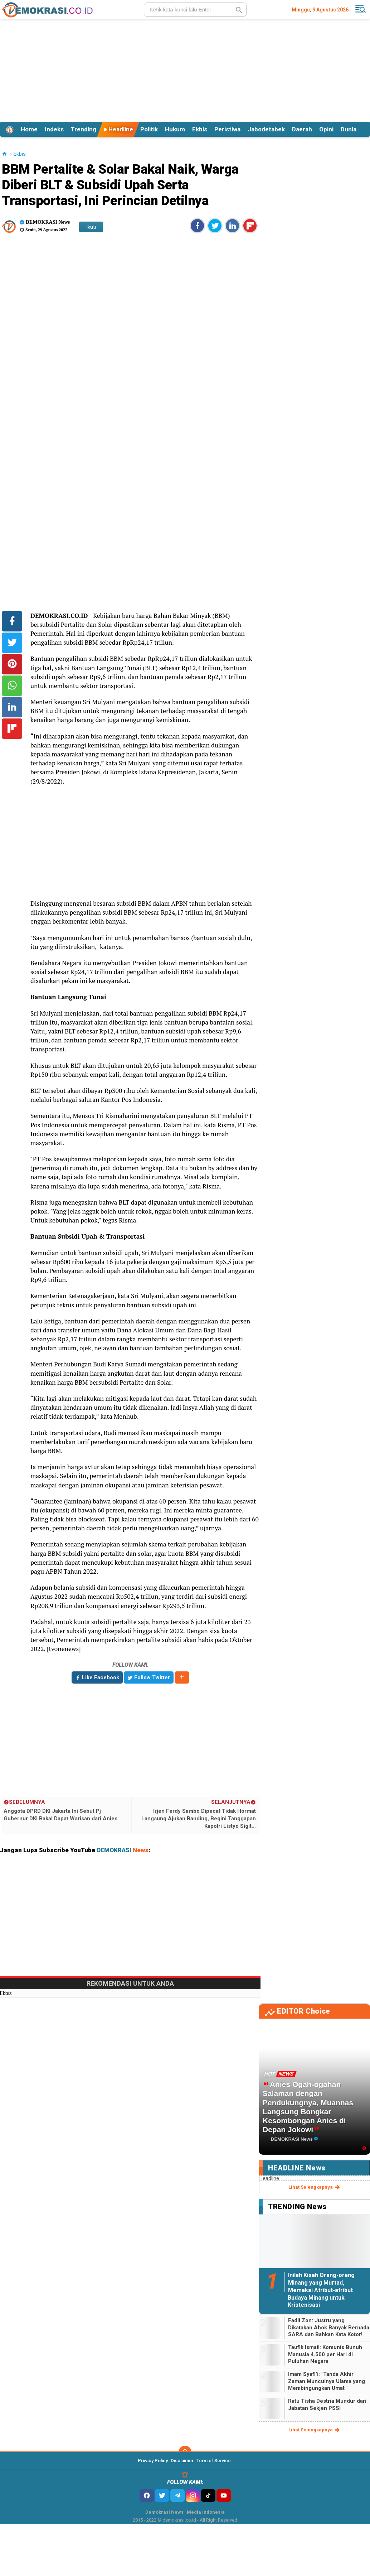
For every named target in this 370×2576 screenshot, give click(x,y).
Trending (83, 129)
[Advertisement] (185, 69)
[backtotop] (185, 2452)
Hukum (175, 129)
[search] (195, 10)
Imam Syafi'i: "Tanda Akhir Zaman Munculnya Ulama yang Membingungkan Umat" (326, 2381)
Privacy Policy (153, 2460)
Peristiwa (227, 129)
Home (29, 129)
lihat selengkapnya (314, 2187)
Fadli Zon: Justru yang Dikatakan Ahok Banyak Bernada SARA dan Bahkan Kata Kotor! (328, 2327)
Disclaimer (182, 2460)
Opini (326, 129)
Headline (118, 129)
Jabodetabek (266, 129)
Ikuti (91, 227)
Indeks (54, 129)
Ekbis (199, 129)
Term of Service (213, 2460)
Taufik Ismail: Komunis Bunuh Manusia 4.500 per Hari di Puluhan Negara (325, 2354)
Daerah (302, 129)
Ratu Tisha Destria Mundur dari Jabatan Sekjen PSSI (327, 2404)
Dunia (348, 129)
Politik (149, 129)
